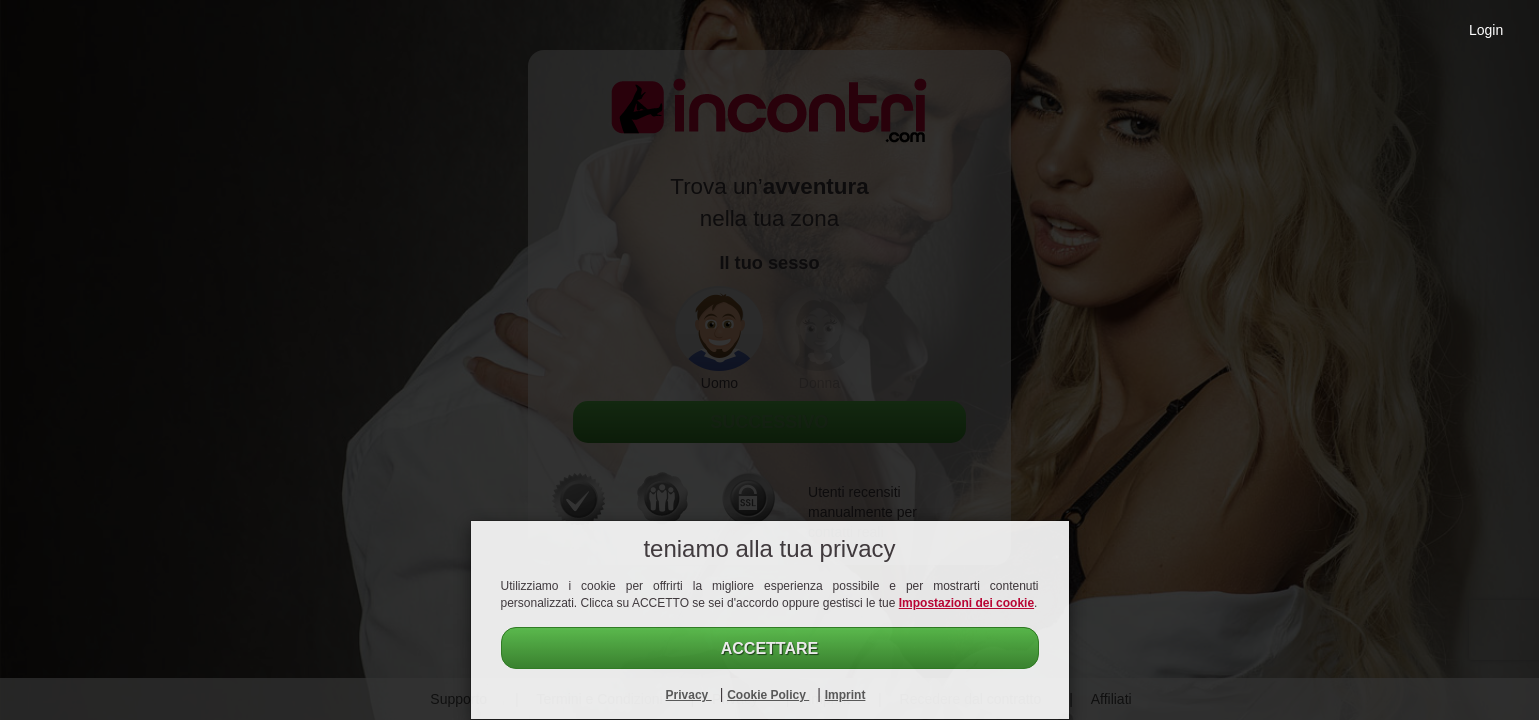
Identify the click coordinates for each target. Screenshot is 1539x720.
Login (1486, 30)
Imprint (845, 695)
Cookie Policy (768, 695)
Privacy (689, 695)
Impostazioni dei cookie (966, 603)
